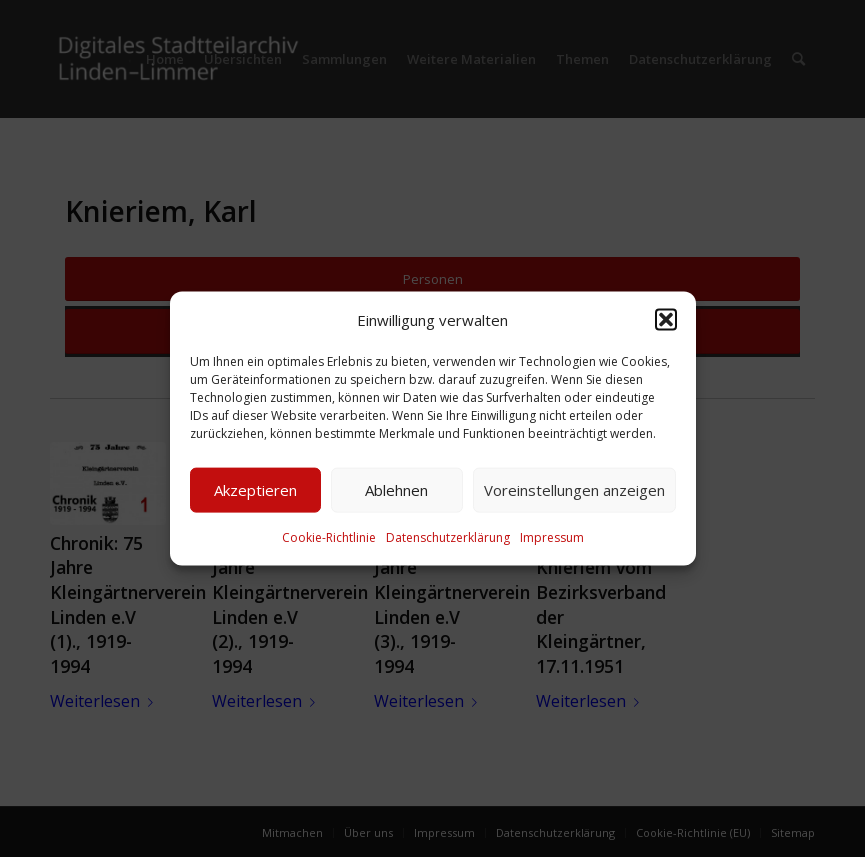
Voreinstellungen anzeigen (574, 490)
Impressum (552, 537)
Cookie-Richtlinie (329, 537)
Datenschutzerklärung (448, 537)
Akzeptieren (255, 490)
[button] (666, 319)
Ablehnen (396, 490)
